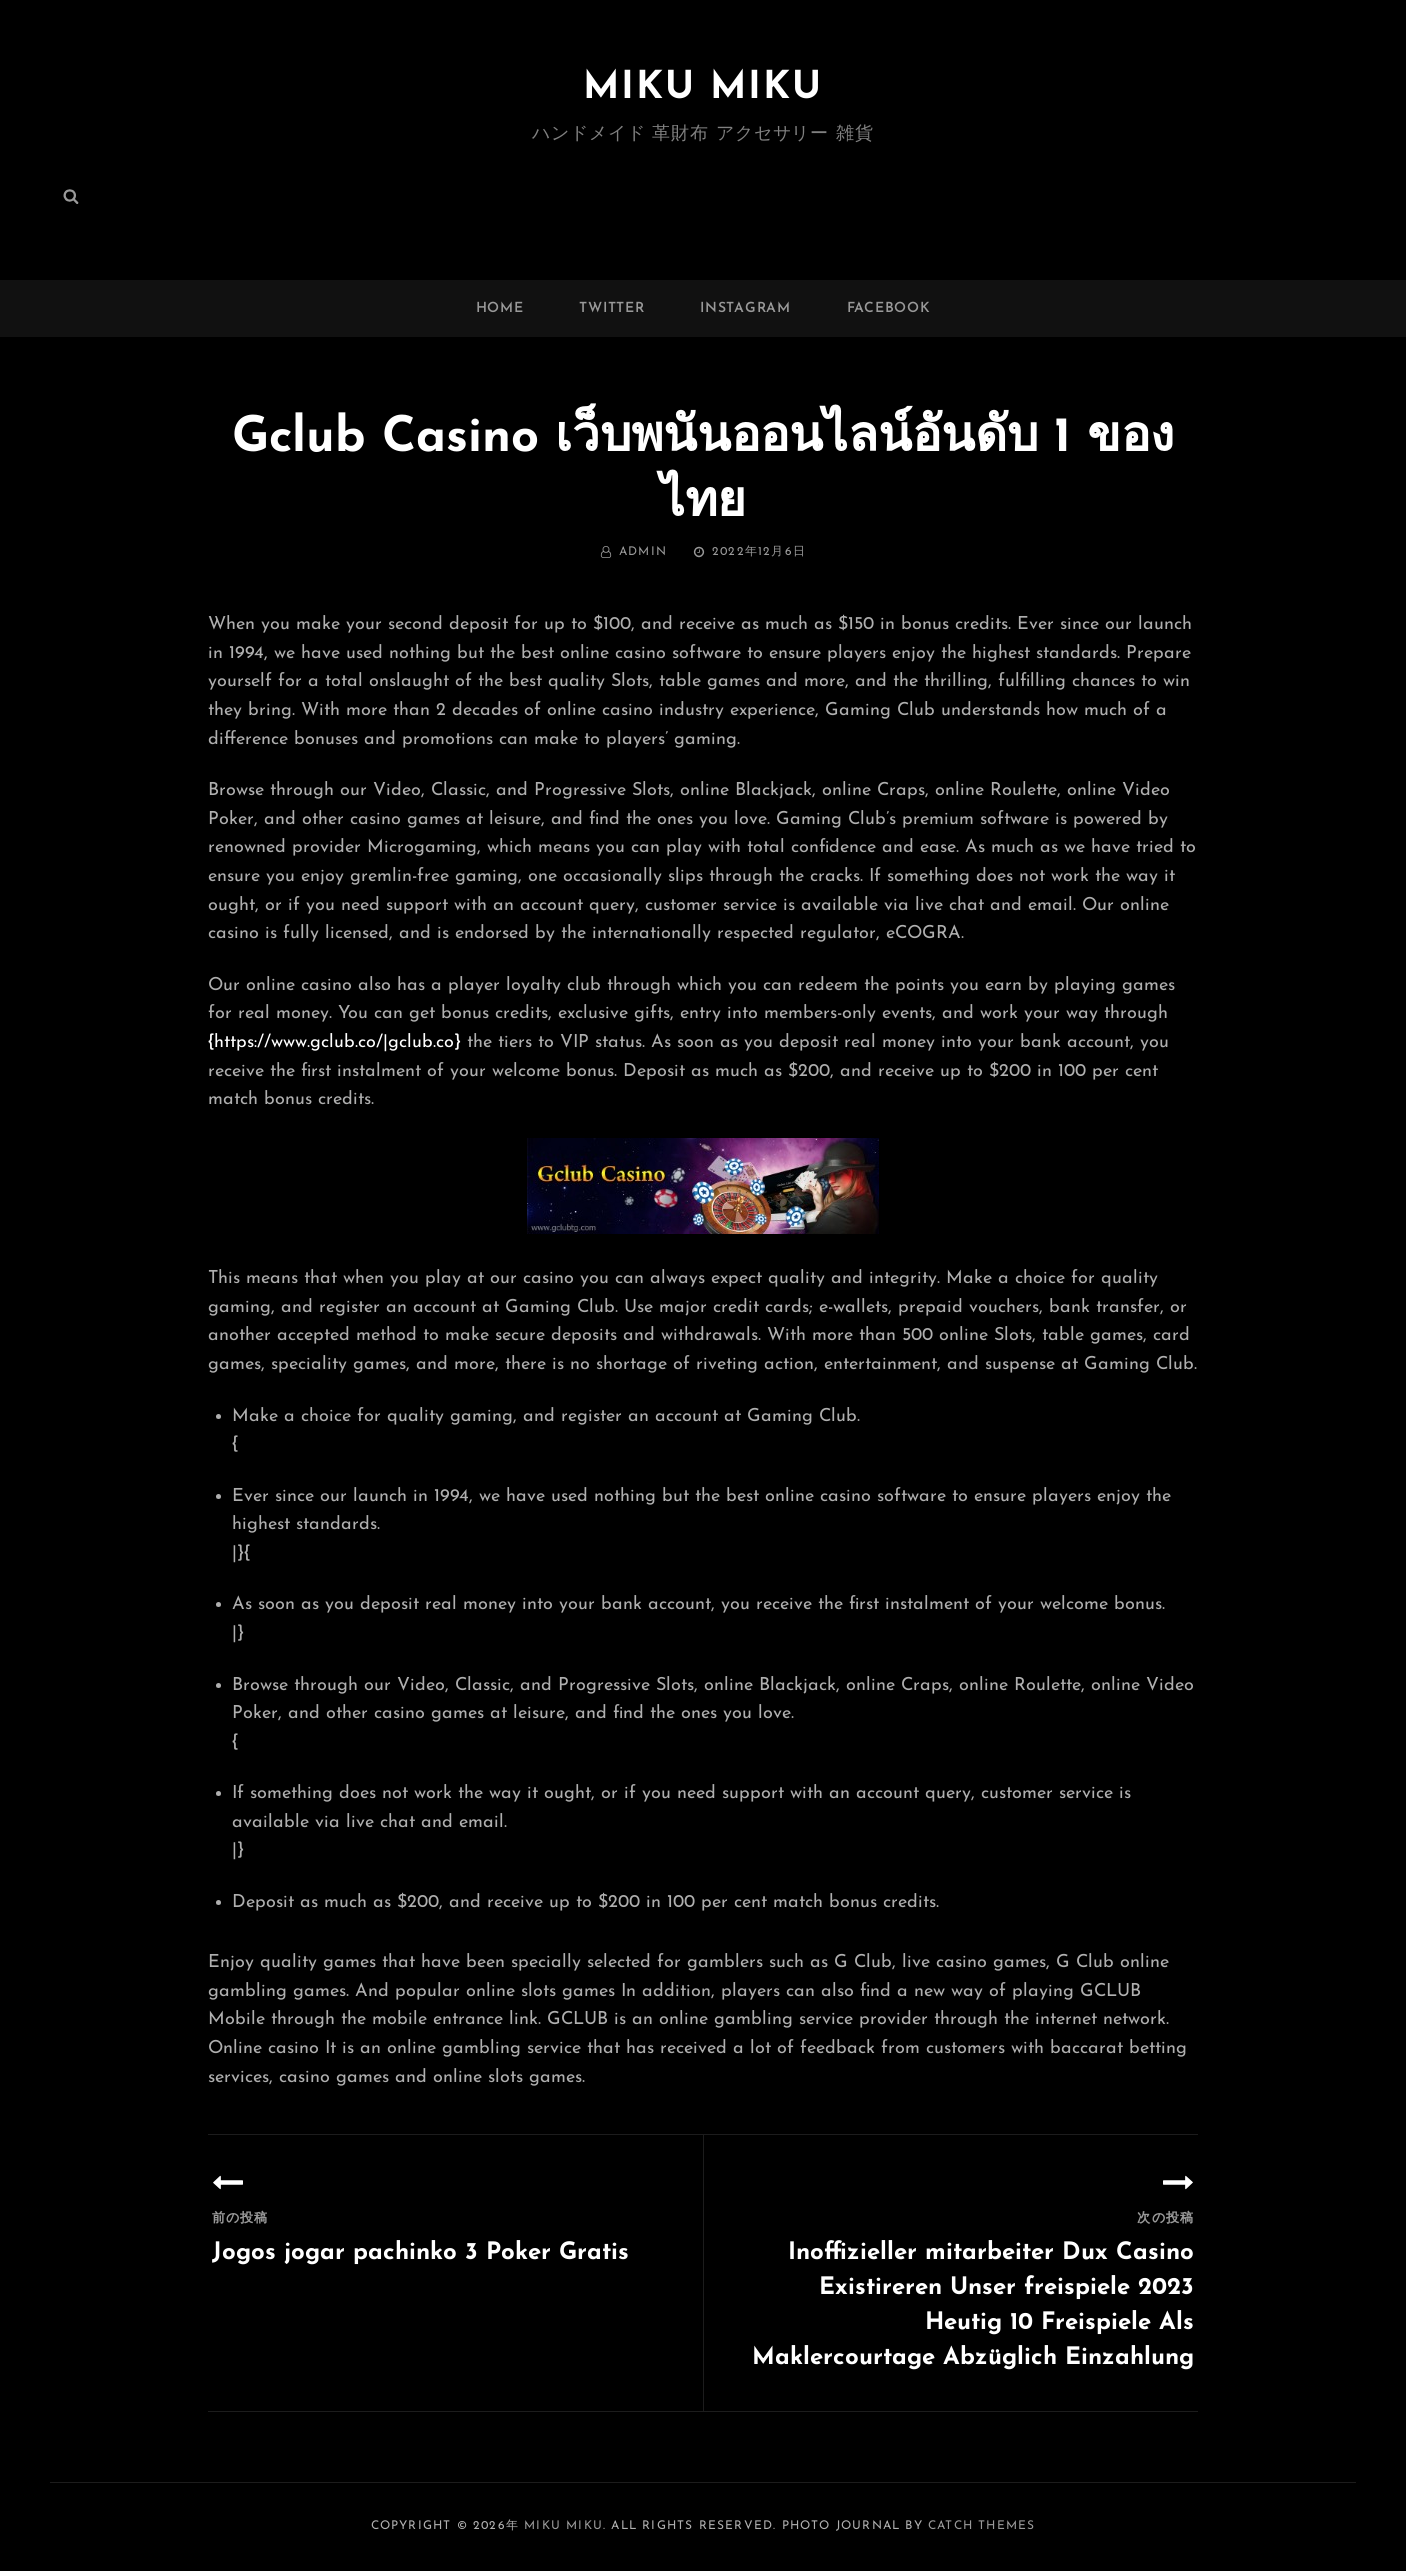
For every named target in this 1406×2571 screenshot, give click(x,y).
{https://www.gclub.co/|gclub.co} (334, 1042)
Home (500, 308)
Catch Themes (981, 2526)
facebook (889, 308)
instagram (745, 308)
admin (643, 552)
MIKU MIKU (703, 88)
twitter (611, 308)
